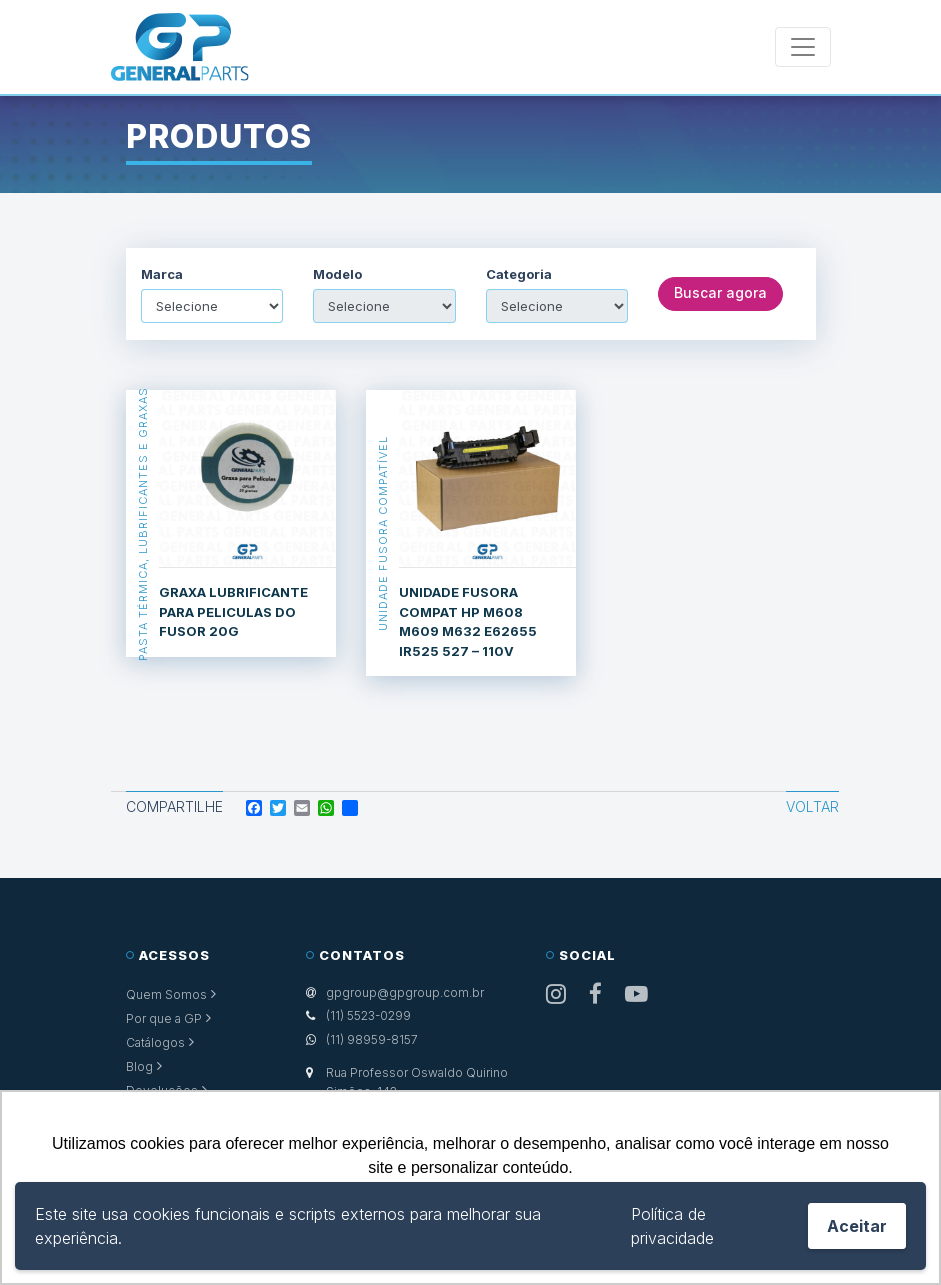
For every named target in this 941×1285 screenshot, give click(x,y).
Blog (139, 1066)
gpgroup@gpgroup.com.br (405, 992)
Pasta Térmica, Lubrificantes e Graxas (143, 524)
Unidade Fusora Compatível (383, 533)
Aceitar (857, 1226)
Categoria (519, 274)
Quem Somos (166, 994)
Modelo (337, 274)
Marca (162, 274)
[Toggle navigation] (803, 47)
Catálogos (155, 1042)
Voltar (812, 806)
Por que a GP (164, 1018)
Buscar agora (720, 293)
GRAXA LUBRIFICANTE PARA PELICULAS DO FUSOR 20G (233, 611)
